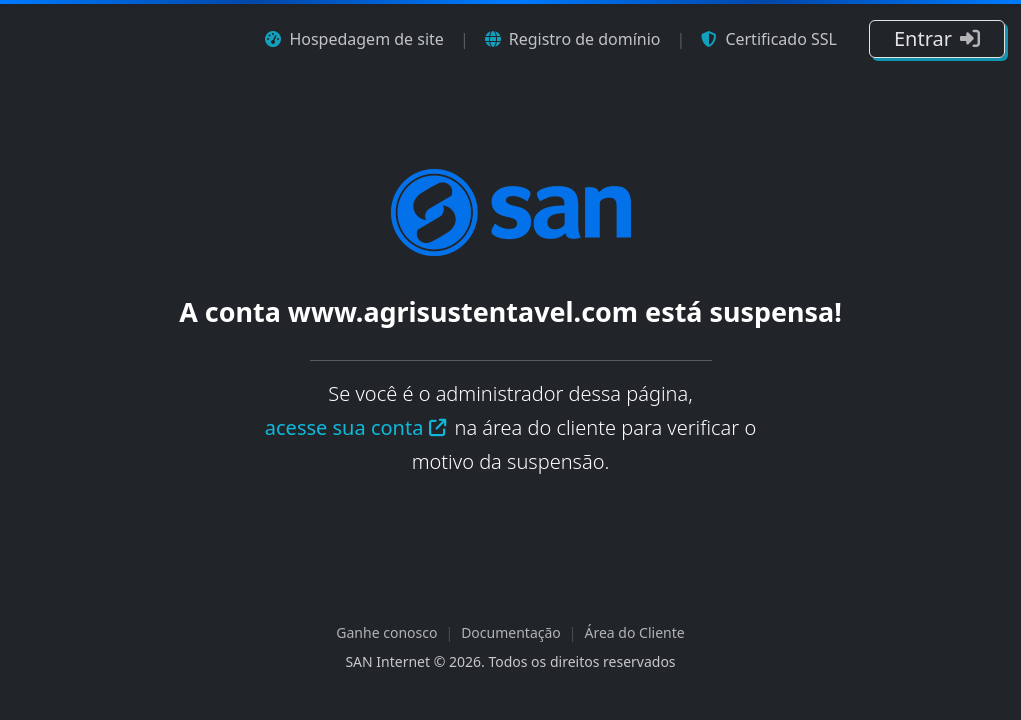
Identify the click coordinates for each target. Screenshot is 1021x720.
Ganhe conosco (386, 632)
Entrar (937, 38)
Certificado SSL (769, 39)
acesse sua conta (357, 427)
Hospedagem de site (354, 39)
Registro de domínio (573, 39)
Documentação (511, 632)
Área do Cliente (635, 632)
